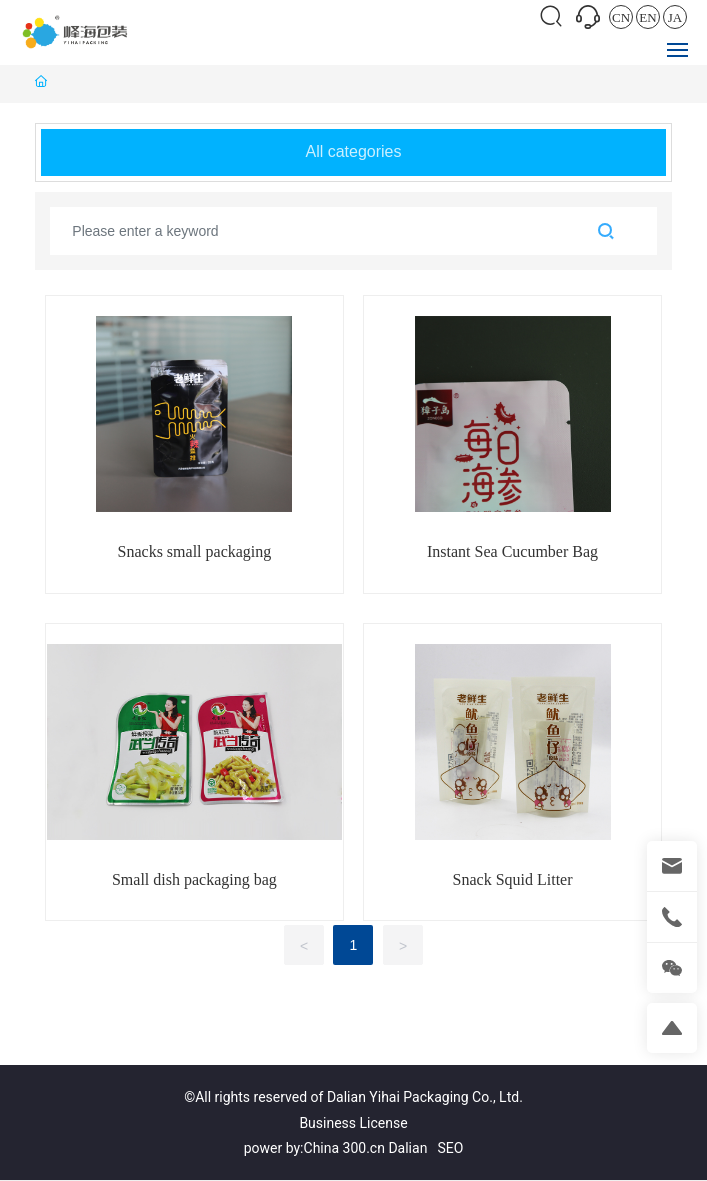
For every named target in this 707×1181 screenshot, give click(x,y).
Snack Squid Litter (513, 879)
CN (621, 17)
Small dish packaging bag (194, 879)
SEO (450, 1148)
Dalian (407, 1148)
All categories (353, 151)
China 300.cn (344, 1148)
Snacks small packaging (195, 551)
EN (647, 17)
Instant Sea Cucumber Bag (512, 551)
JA (675, 17)
